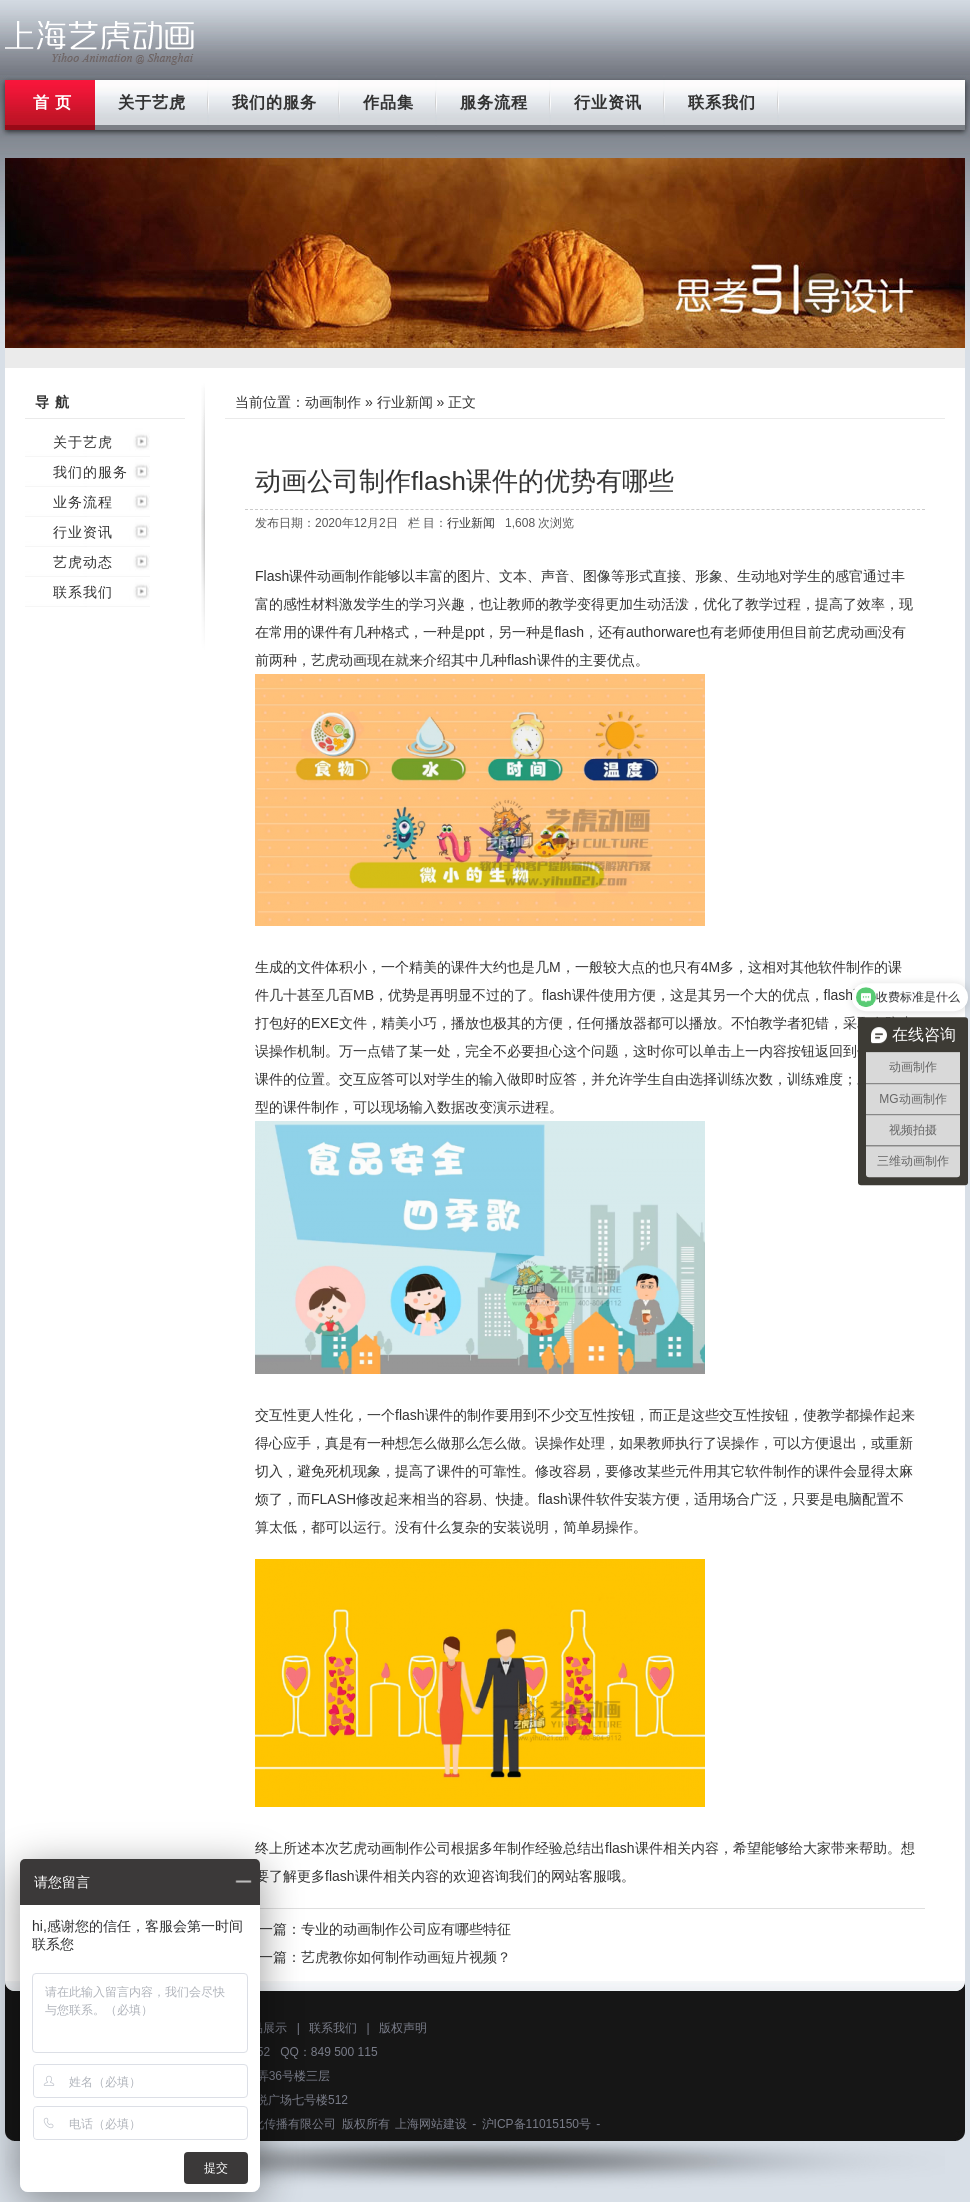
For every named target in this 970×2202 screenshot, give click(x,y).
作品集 (388, 102)
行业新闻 (405, 402)
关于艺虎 (152, 102)
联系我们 (722, 102)
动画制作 (333, 402)
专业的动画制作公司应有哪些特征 (406, 1929)
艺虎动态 (83, 562)
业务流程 (83, 502)
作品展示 (263, 2028)
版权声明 (403, 2028)
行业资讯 (608, 102)
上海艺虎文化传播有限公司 (264, 2124)
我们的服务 (274, 102)
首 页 (52, 102)
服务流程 (494, 102)
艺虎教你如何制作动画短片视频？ (406, 1957)
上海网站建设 (431, 2124)
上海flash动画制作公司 (100, 42)
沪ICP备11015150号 (536, 2124)
